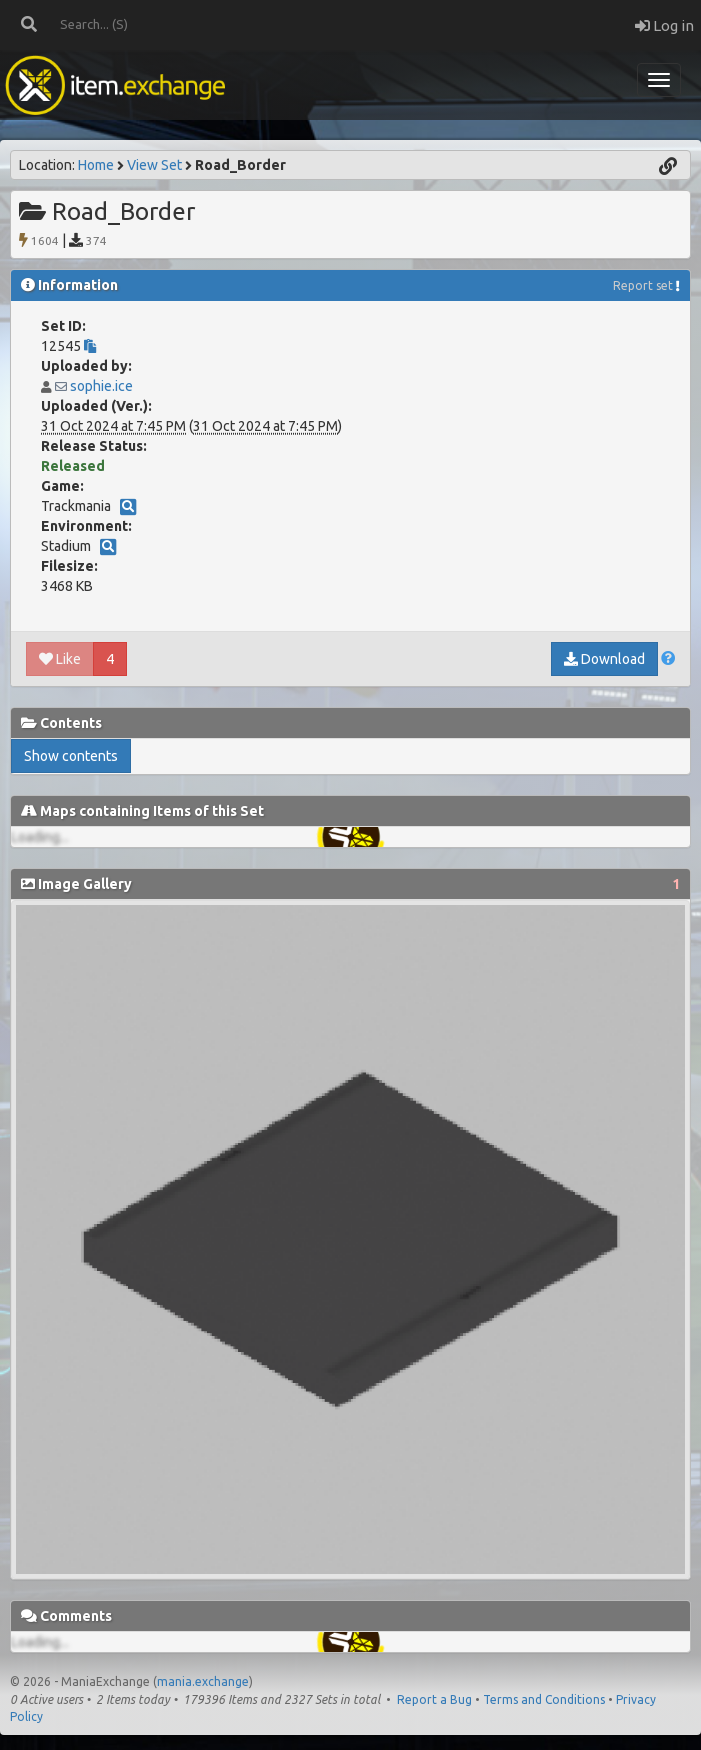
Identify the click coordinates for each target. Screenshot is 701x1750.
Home (96, 165)
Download (604, 659)
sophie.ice (101, 386)
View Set (154, 165)
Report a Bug (434, 1699)
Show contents (71, 756)
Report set (643, 285)
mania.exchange (203, 1681)
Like (60, 659)
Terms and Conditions (544, 1699)
